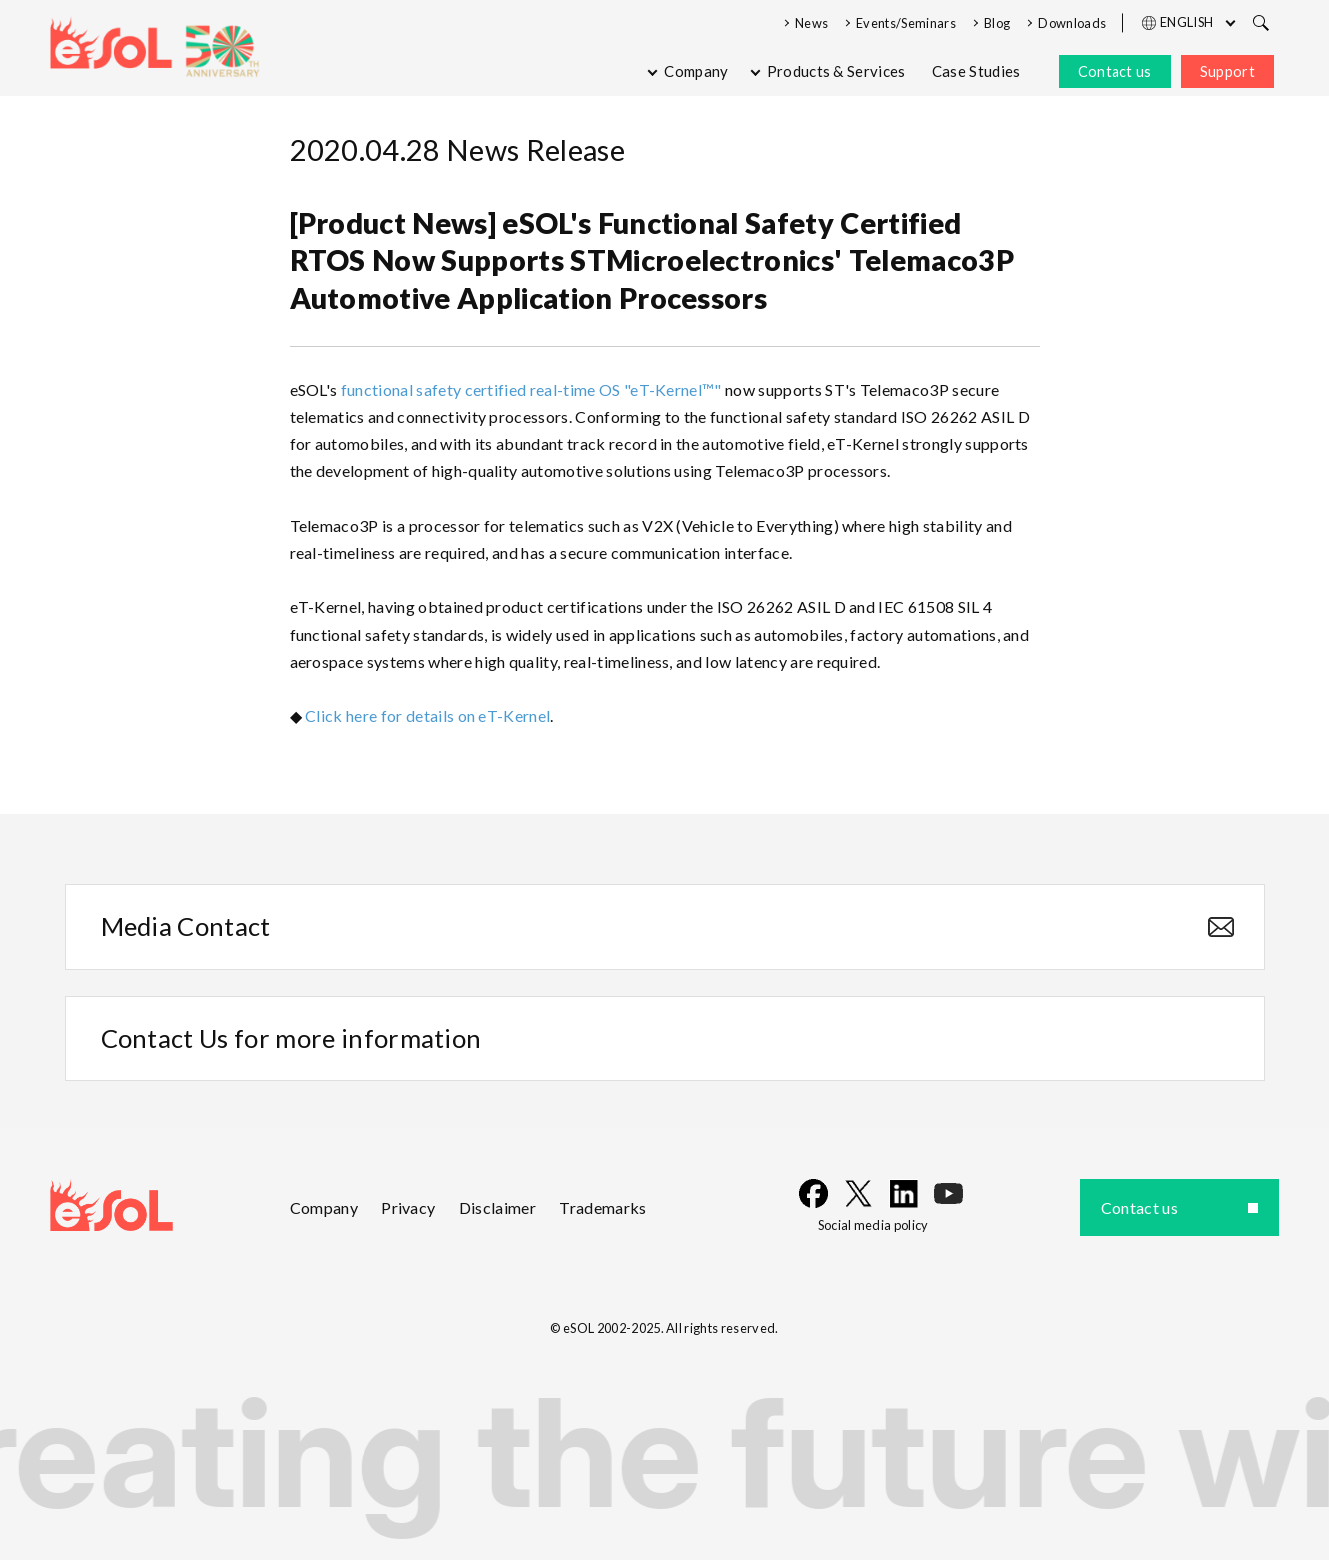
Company (696, 71)
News (811, 23)
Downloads (1072, 23)
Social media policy (873, 1225)
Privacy (408, 1207)
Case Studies (976, 71)
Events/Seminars (906, 23)
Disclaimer (497, 1207)
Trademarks (602, 1207)
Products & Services (836, 71)
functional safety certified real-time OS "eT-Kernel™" (531, 389)
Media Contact (186, 926)
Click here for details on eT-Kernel (427, 715)
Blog (997, 23)
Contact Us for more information (291, 1038)
